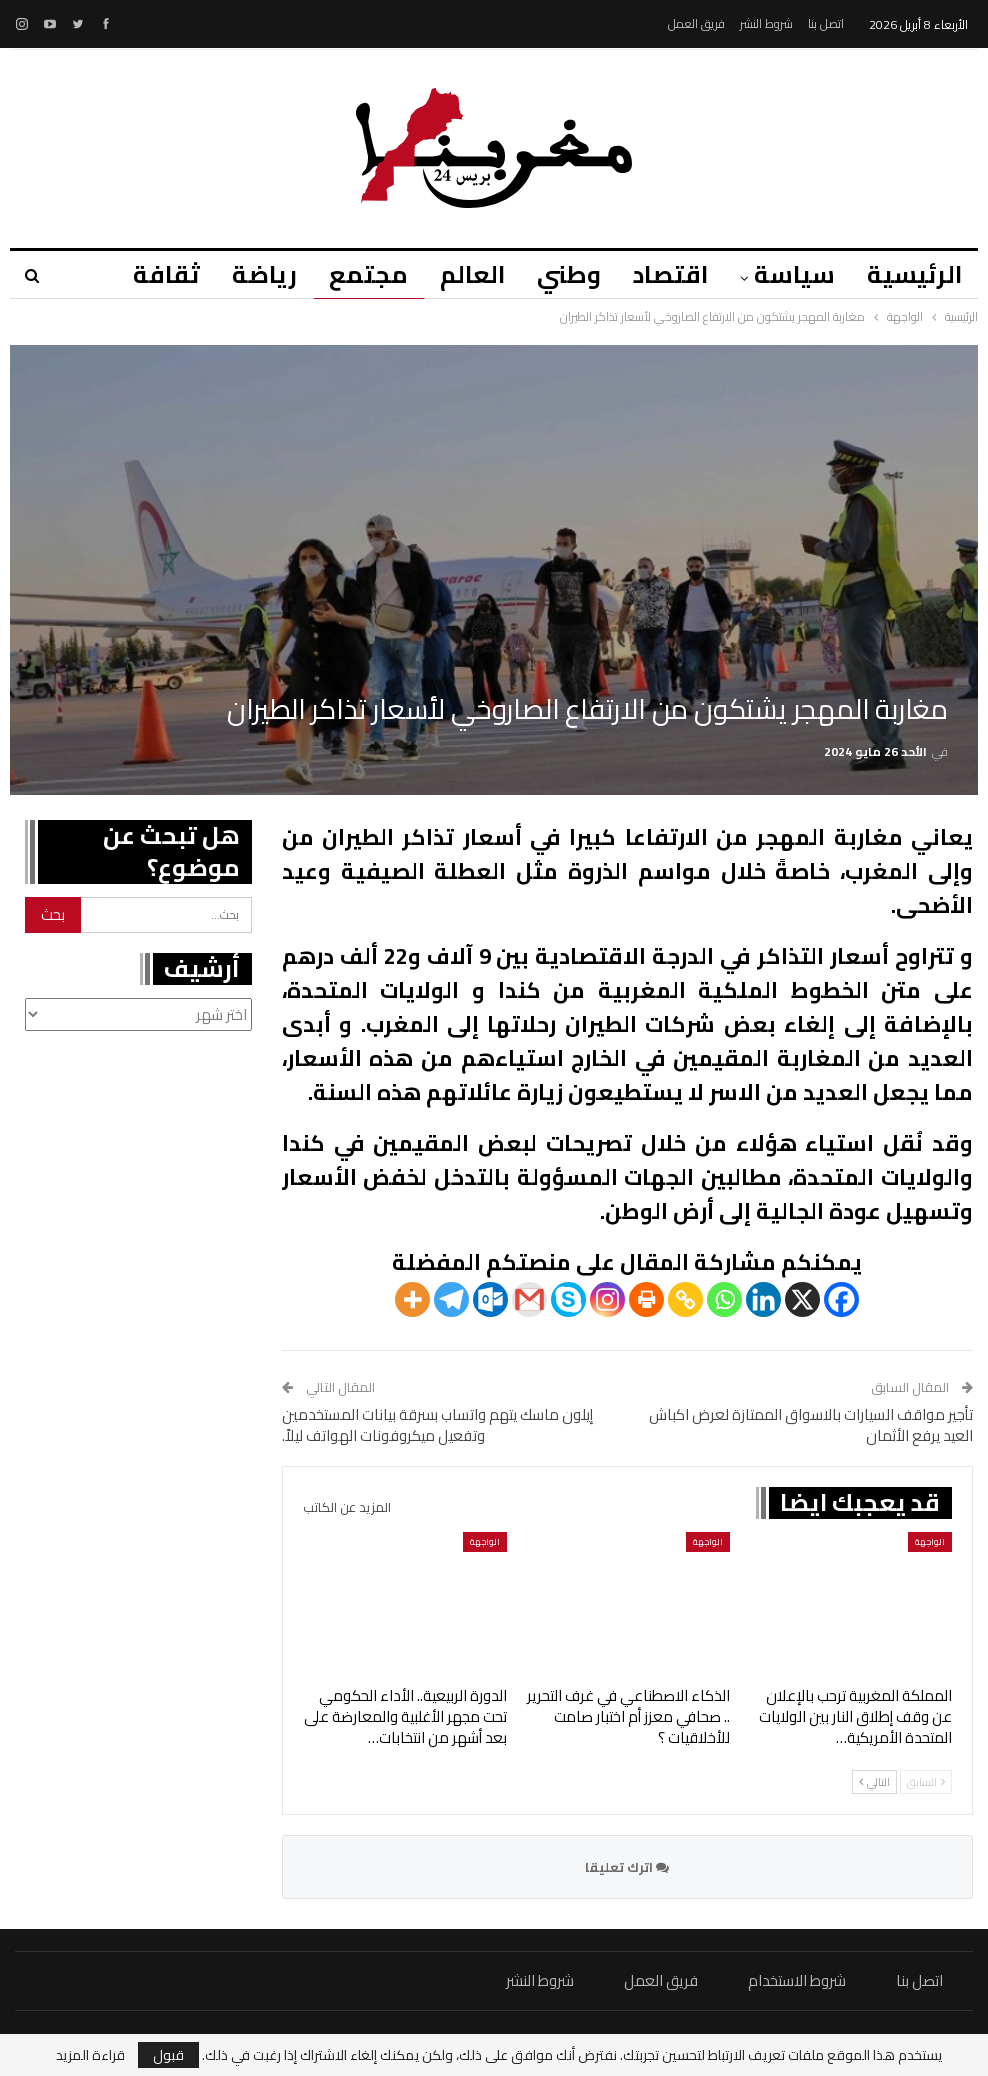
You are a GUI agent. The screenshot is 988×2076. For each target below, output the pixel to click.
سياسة (791, 274)
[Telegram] (451, 1299)
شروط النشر (766, 23)
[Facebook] (841, 1299)
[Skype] (568, 1299)
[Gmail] (529, 1299)
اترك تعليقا (627, 1867)
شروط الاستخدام (797, 1980)
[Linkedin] (763, 1299)
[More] (412, 1299)
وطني (560, 274)
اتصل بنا (826, 23)
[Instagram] (607, 1299)
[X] (802, 1299)
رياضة (246, 274)
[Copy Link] (685, 1299)
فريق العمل (696, 23)
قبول (168, 2055)
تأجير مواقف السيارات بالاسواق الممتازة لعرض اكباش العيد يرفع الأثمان (811, 1425)
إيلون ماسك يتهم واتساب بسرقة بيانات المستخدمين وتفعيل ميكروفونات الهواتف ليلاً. (437, 1425)
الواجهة (930, 1541)
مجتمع (353, 274)
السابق (926, 1782)
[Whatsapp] (724, 1299)
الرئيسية (914, 274)
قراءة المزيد (90, 2055)
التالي (874, 1782)
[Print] (646, 1299)
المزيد (145, 274)
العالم (460, 274)
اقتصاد (664, 274)
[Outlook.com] (490, 1299)
